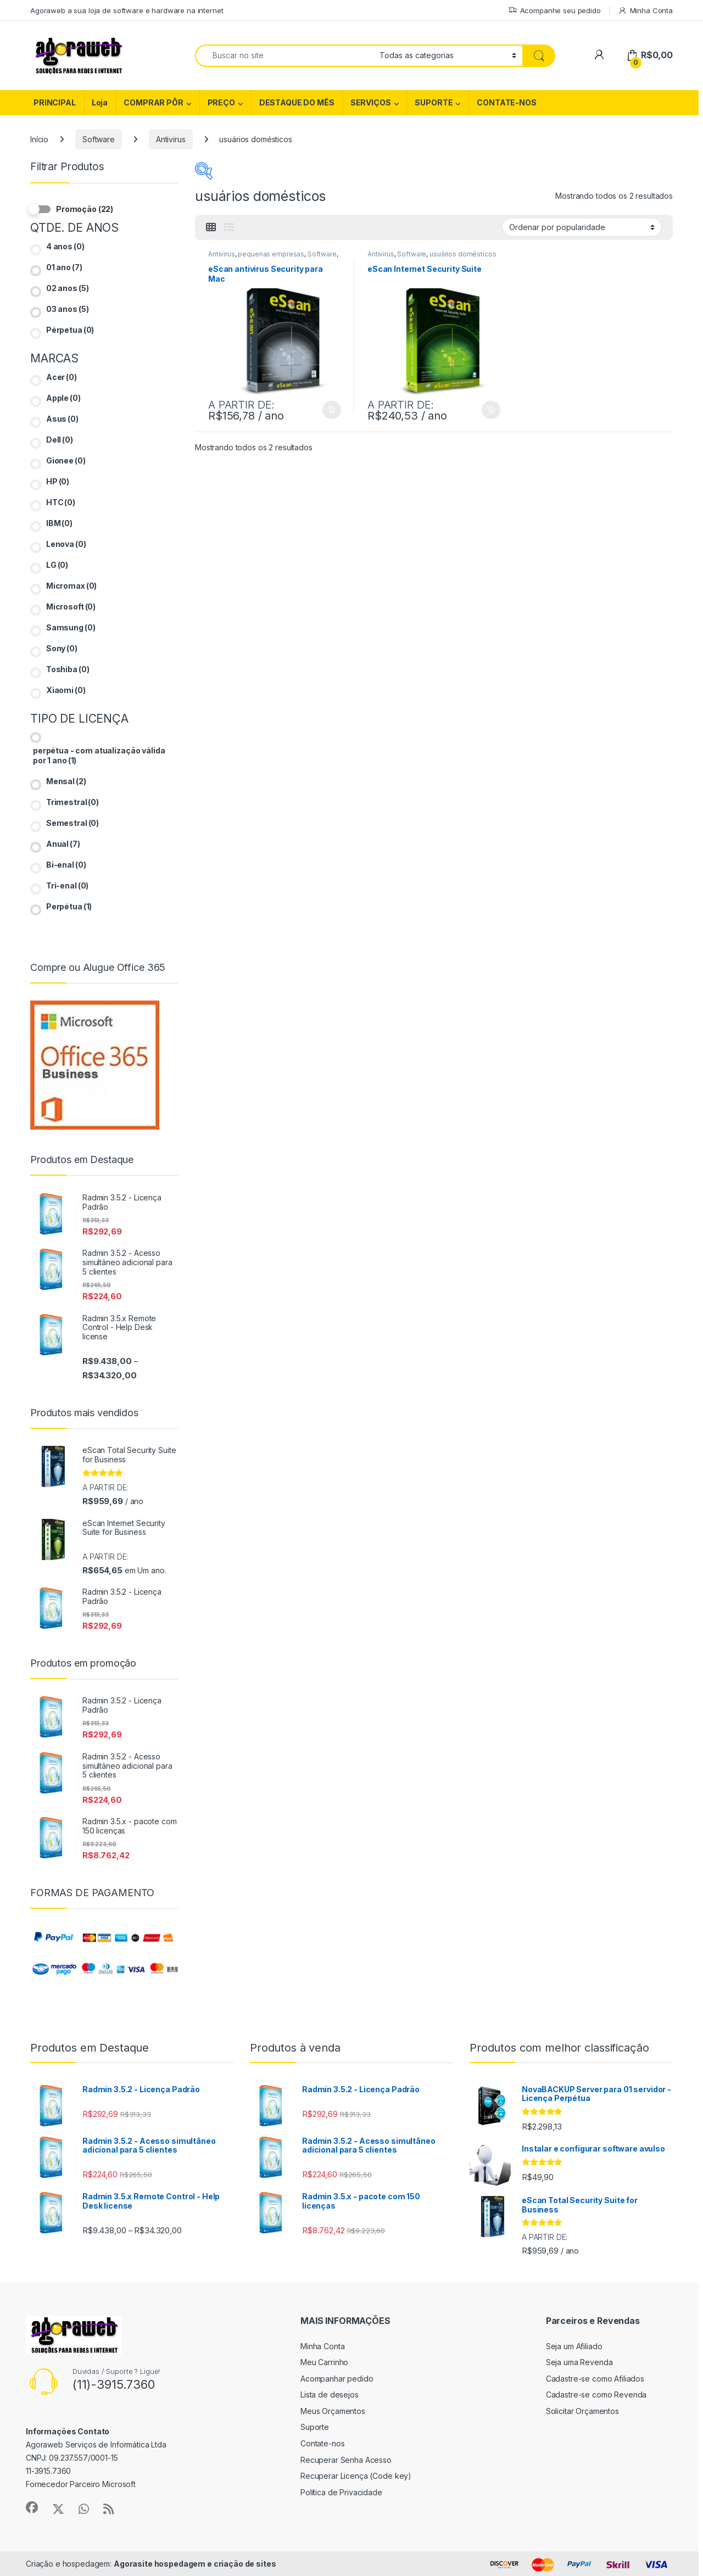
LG (57, 564)
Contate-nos (322, 2443)
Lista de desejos (329, 2394)
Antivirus (171, 139)
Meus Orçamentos (332, 2411)
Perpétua (69, 906)
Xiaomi (66, 690)
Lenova (66, 544)
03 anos (67, 309)
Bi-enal (66, 864)
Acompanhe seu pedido (554, 10)
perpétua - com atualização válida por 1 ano (99, 755)
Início (39, 139)
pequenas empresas (271, 254)
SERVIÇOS (370, 102)
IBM (59, 523)
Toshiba (68, 669)
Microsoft (71, 606)
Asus (62, 418)
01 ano (64, 267)
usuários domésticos (462, 254)
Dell (59, 439)
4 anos (65, 246)
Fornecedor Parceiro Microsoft (81, 2484)
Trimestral (72, 802)
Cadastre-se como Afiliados (595, 2378)
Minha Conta (645, 10)
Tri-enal (67, 885)
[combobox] (284, 55)
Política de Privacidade (341, 2492)
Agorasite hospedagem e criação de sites (195, 2563)
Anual (63, 843)
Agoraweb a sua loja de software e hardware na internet (126, 10)
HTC (60, 502)
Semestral (72, 823)
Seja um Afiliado (574, 2346)
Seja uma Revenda (579, 2362)
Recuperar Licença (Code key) (355, 2475)
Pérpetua (70, 329)
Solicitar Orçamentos (582, 2411)
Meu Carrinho (324, 2362)
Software (98, 139)
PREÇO (221, 102)
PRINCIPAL (55, 102)
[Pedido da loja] (582, 226)
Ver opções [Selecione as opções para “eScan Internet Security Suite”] (491, 410)
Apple (63, 398)
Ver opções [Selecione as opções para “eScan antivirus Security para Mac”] (331, 410)
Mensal (66, 781)
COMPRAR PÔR (153, 102)
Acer (61, 377)
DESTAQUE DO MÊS (296, 102)
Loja (100, 102)
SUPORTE (434, 102)
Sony (61, 648)
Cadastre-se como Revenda (596, 2394)
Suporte (314, 2427)
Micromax (71, 585)
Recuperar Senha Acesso (346, 2460)
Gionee (66, 460)
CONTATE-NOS (506, 102)
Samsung (71, 627)
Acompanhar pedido (336, 2378)
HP (57, 481)
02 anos (67, 288)
